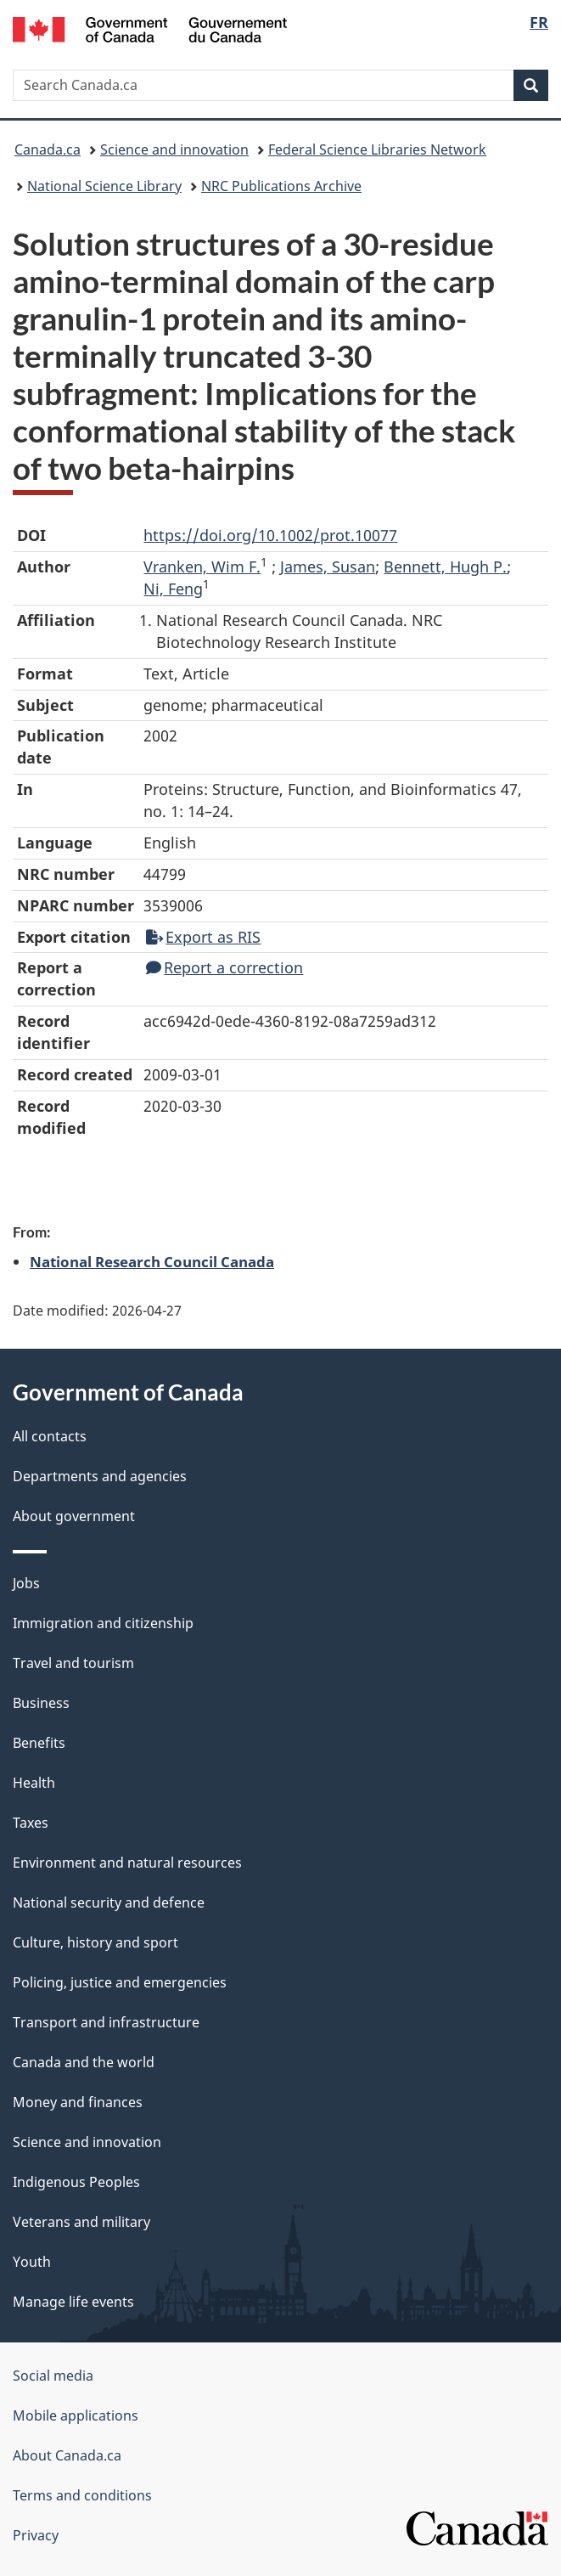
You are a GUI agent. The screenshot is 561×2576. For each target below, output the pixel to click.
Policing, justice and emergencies (120, 1982)
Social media (53, 2375)
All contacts (50, 1436)
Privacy (36, 2535)
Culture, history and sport (95, 1942)
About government (74, 1516)
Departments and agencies (100, 1476)
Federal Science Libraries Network (377, 149)
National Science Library (104, 186)
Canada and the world (83, 2062)
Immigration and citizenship (103, 1623)
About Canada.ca (67, 2455)
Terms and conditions (82, 2495)
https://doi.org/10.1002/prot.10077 (270, 535)
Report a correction (224, 967)
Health (34, 1782)
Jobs (26, 1583)
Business (41, 1703)
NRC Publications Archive (281, 186)
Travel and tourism (73, 1663)
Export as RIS (203, 937)
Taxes (30, 1822)
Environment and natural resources (127, 1862)
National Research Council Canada (152, 1261)
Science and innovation (174, 149)
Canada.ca (47, 149)
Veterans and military (81, 2221)
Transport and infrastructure (106, 2022)
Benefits (39, 1742)
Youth (32, 2261)
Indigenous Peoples (76, 2182)
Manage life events (73, 2301)
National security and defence (109, 1902)
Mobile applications (75, 2415)
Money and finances (78, 2102)
